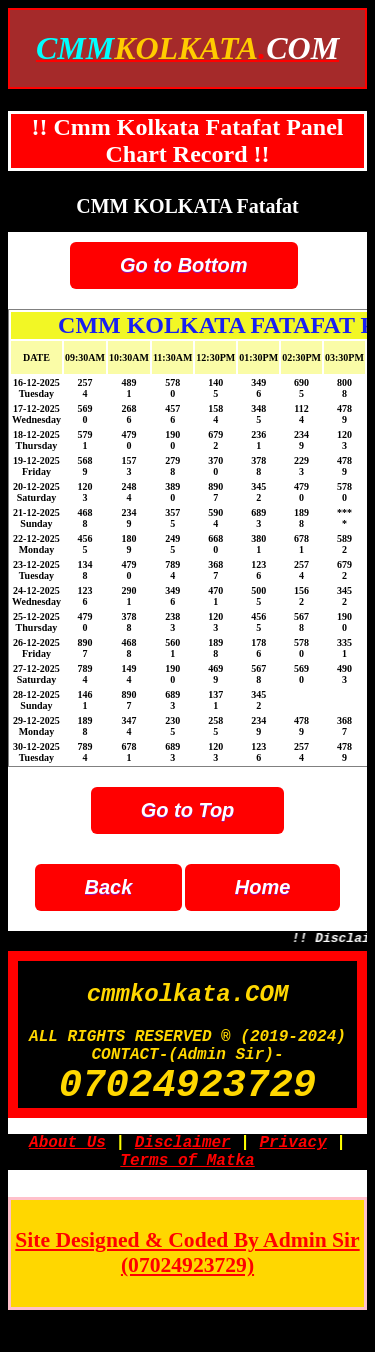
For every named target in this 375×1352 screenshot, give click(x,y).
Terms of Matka (187, 1193)
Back (109, 887)
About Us (67, 1171)
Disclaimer (183, 1171)
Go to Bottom (184, 265)
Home (263, 887)
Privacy (293, 1171)
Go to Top (188, 810)
